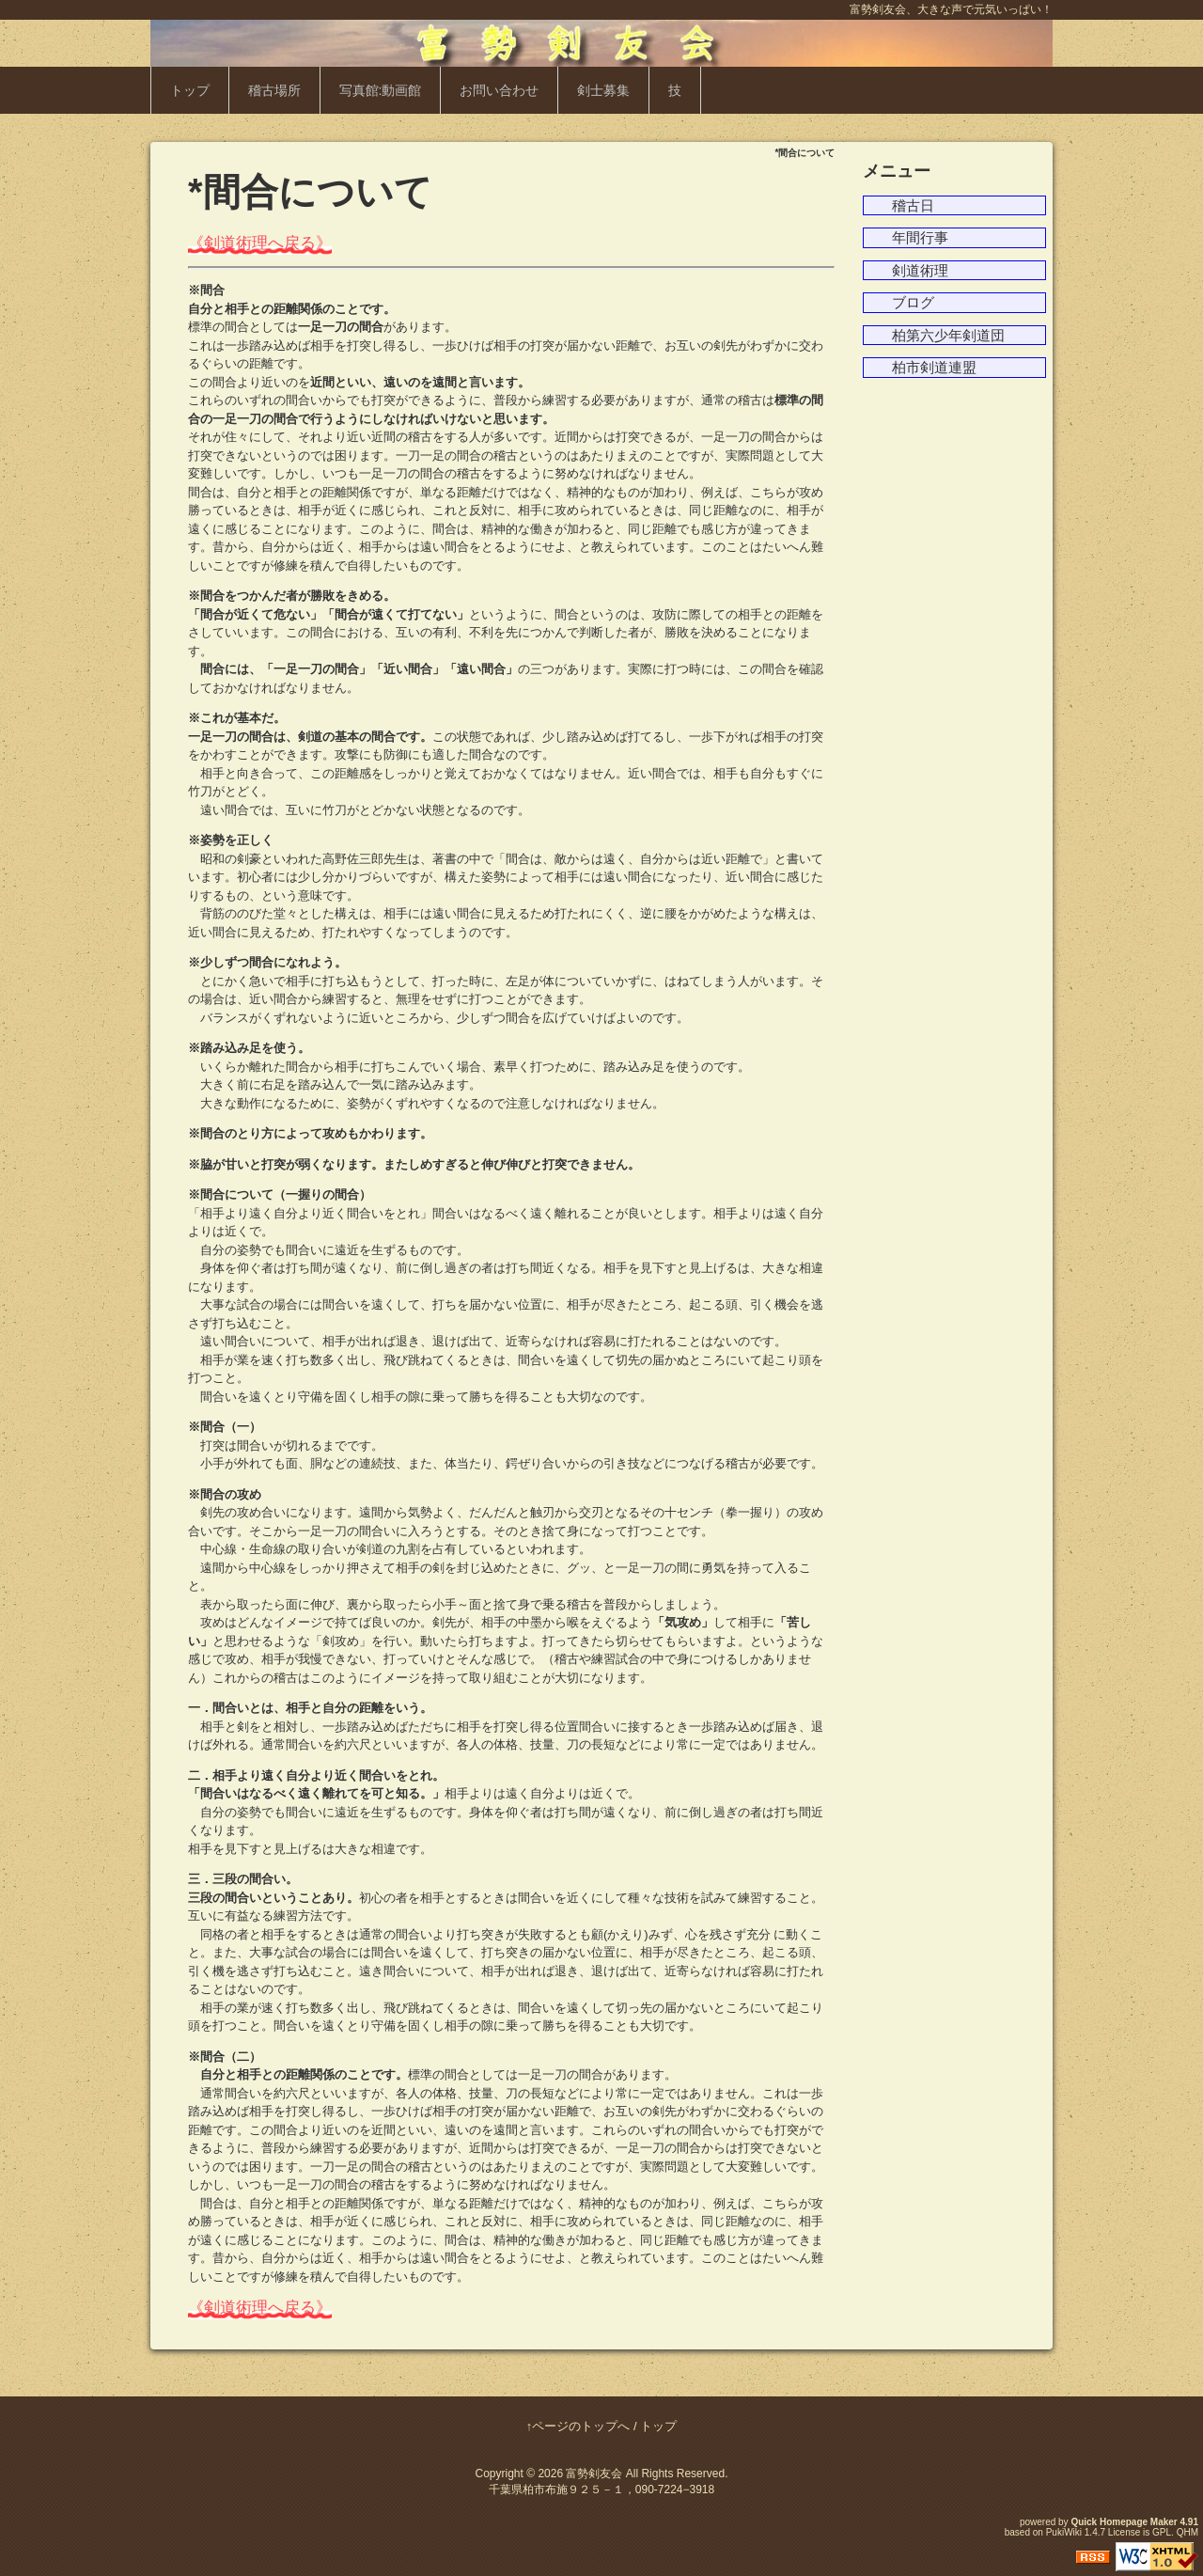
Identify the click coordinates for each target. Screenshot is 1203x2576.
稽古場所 (274, 90)
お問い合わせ (499, 90)
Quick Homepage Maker (1123, 2522)
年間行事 (920, 237)
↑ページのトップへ (578, 2426)
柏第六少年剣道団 (948, 335)
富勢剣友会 (594, 2473)
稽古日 (913, 205)
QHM (1187, 2532)
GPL (1161, 2532)
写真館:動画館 (380, 90)
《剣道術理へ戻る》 (260, 243)
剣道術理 (920, 270)
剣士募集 (603, 90)
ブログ (913, 302)
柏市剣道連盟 (934, 367)
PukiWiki (1064, 2532)
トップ (190, 90)
